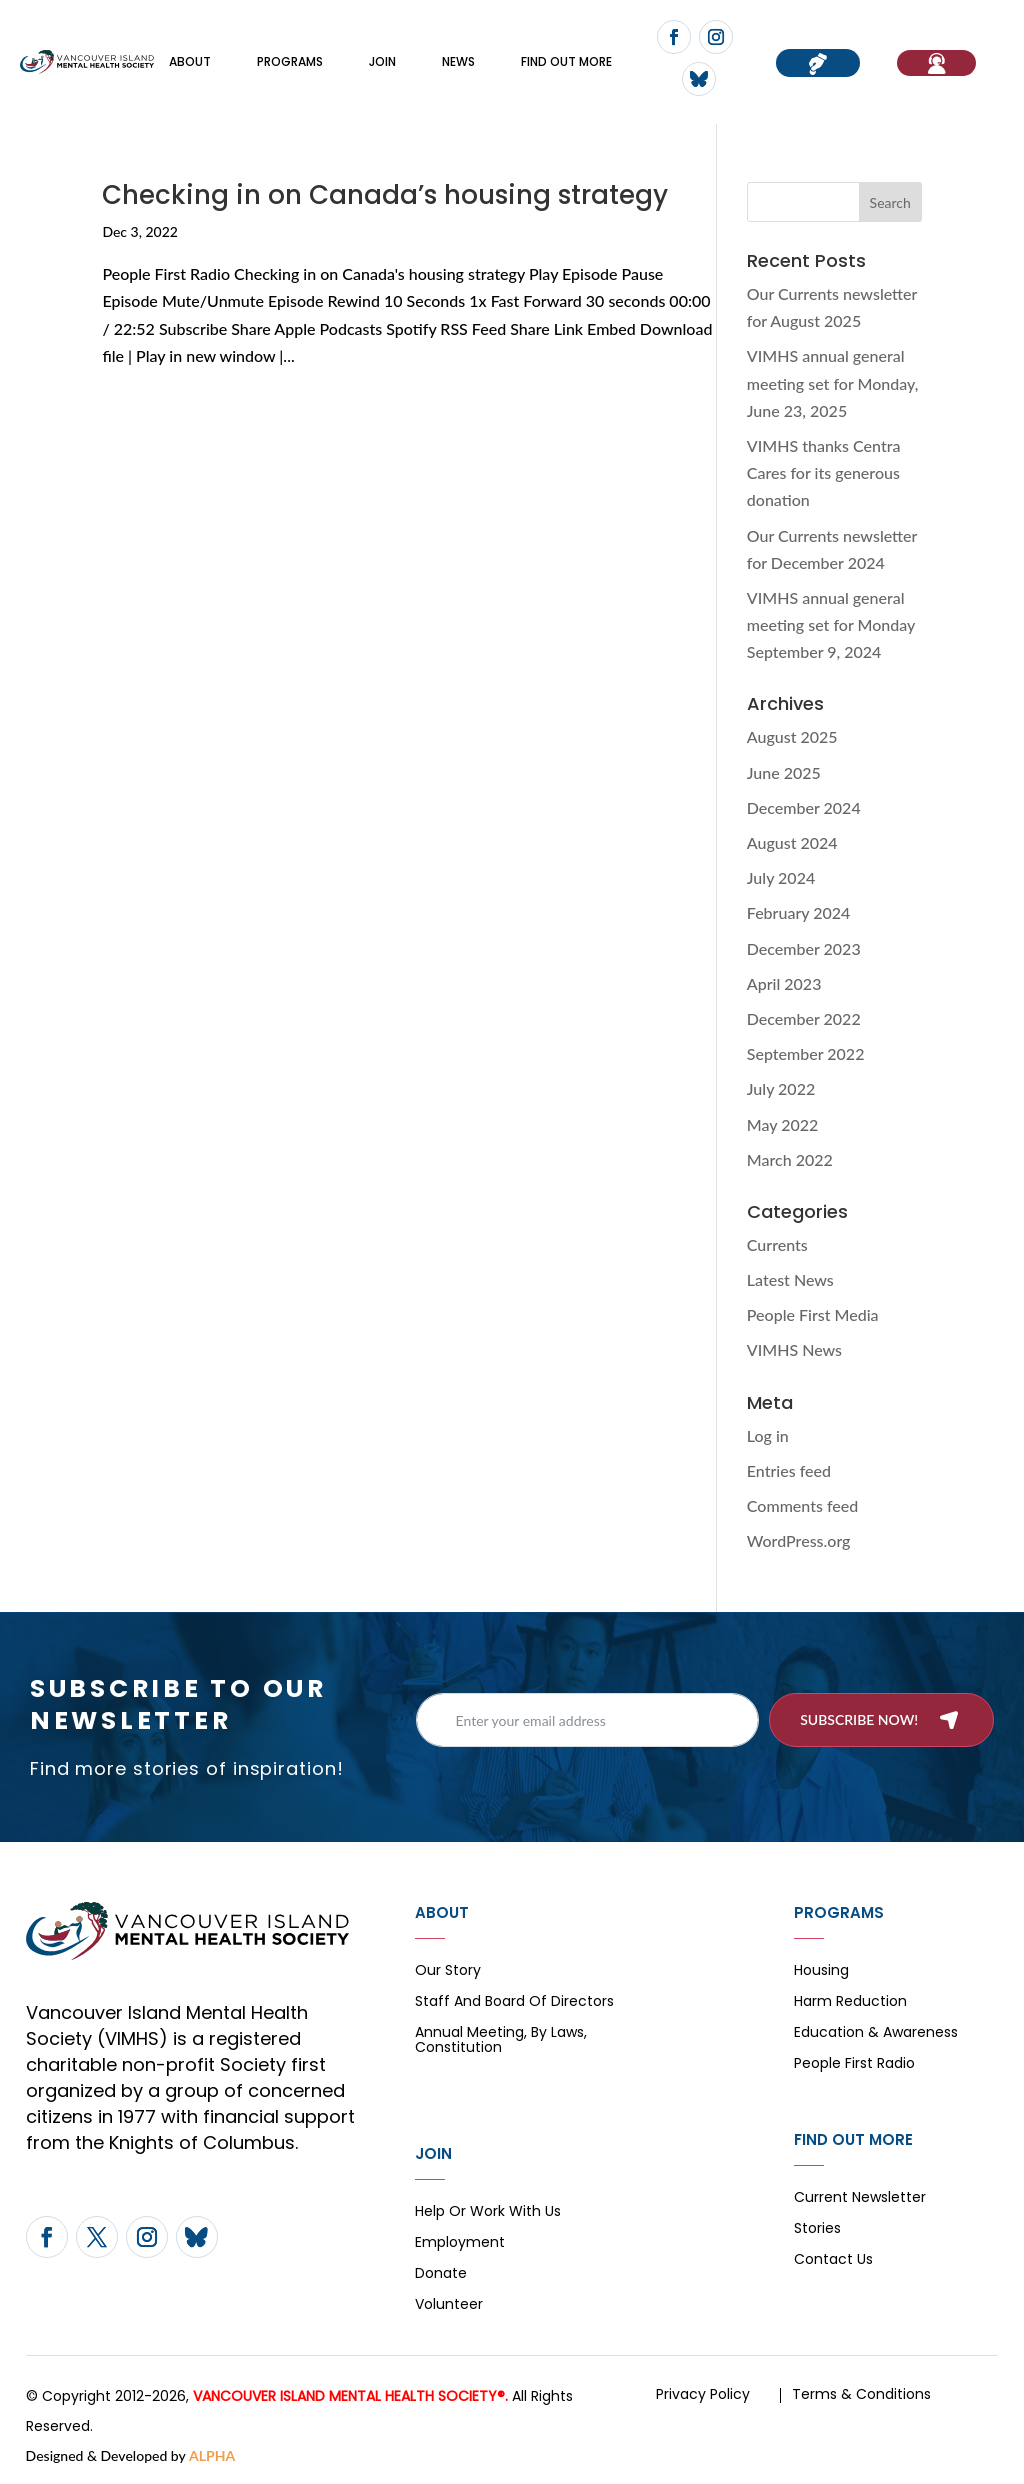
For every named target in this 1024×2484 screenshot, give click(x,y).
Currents (777, 1244)
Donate (441, 2274)
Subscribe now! (859, 1719)
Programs (290, 61)
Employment (460, 2243)
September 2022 (806, 1053)
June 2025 (784, 772)
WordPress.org (799, 1540)
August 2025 (792, 736)
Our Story (448, 1971)
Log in (768, 1435)
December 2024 (804, 807)
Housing (821, 1971)
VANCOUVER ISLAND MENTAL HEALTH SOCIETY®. (350, 2396)
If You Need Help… (936, 63)
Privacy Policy (703, 2394)
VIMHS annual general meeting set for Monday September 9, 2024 (831, 624)
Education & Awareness (876, 2033)
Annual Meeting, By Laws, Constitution (501, 2041)
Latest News (790, 1279)
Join (382, 61)
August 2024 (792, 842)
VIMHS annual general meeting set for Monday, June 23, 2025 (833, 382)
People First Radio (854, 2064)
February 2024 (799, 912)
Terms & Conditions (861, 2394)
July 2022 (781, 1088)
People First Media (813, 1314)
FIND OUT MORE (566, 61)
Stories (817, 2229)
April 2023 (784, 983)
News (458, 61)
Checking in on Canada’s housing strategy (385, 195)
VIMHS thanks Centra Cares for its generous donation (824, 472)
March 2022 (790, 1159)
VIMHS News (794, 1349)
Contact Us (833, 2260)
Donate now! (818, 63)
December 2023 (804, 948)
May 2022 (783, 1124)
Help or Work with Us (488, 2212)
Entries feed (789, 1470)
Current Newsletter (860, 2198)
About (190, 61)
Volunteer (449, 2305)
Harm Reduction (850, 2002)
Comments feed (802, 1505)
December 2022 (804, 1018)
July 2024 (781, 877)
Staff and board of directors (514, 2002)
